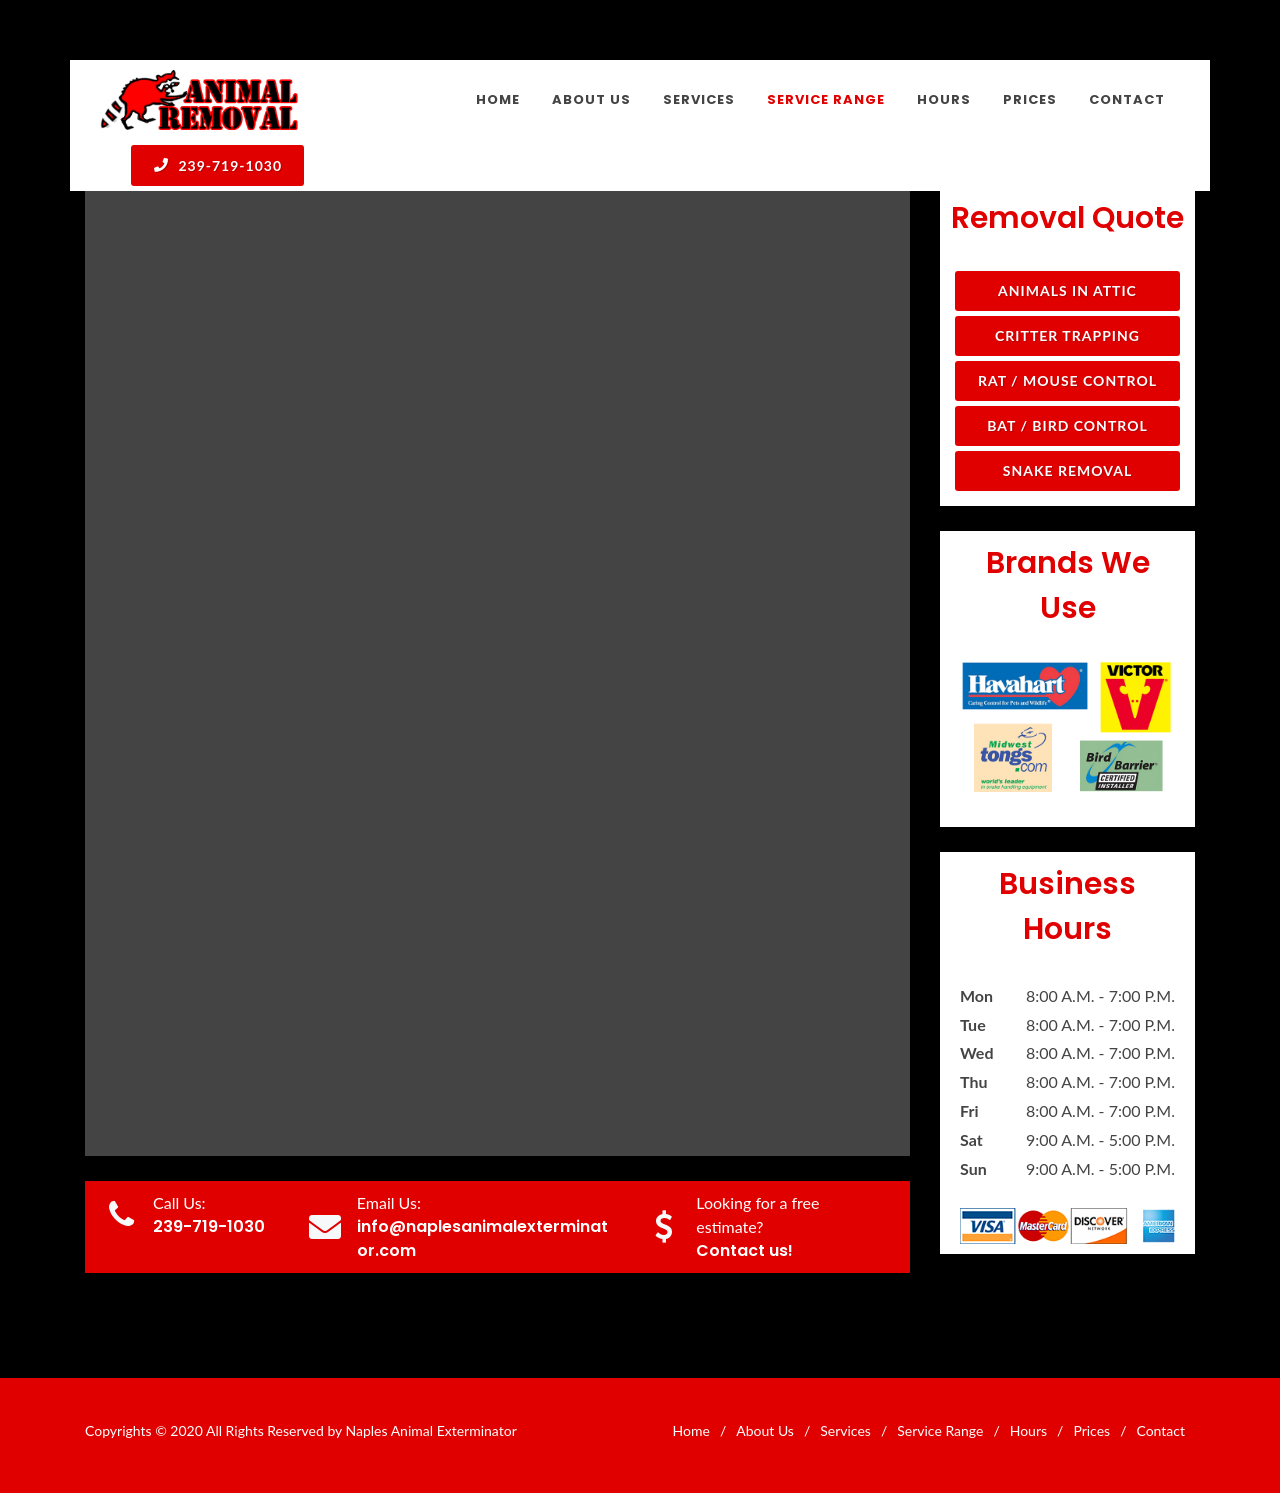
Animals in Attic (1067, 290)
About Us (765, 1430)
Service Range (940, 1430)
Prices (1091, 1430)
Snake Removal (1067, 470)
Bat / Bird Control (1067, 425)
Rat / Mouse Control (1067, 380)
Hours (1028, 1430)
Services (845, 1430)
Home (691, 1430)
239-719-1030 (217, 165)
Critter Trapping (1067, 335)
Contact (1160, 1430)
